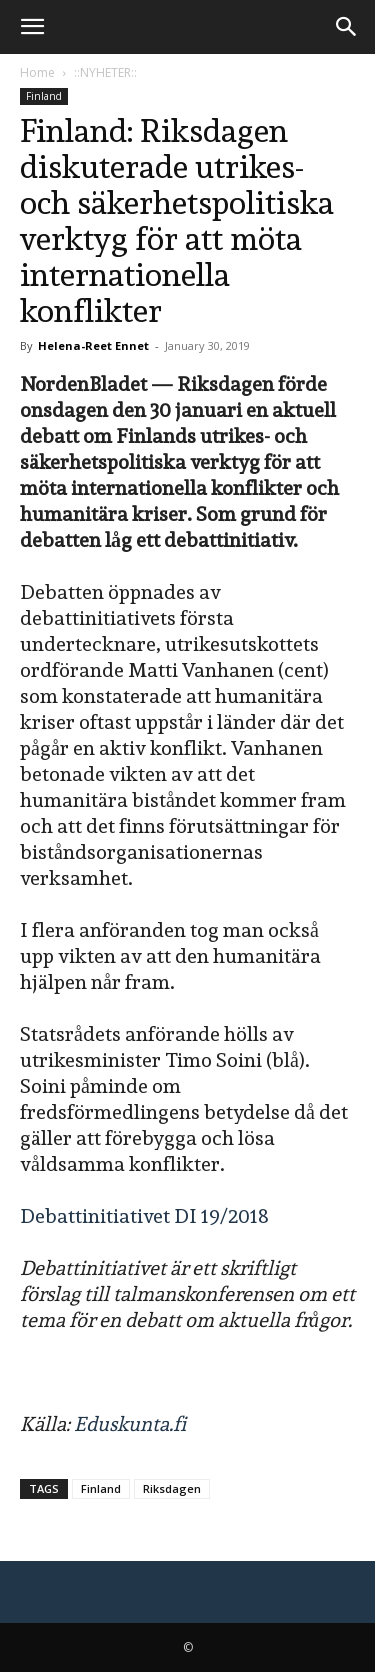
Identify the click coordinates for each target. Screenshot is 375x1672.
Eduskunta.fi (130, 1424)
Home (37, 72)
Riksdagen (172, 1488)
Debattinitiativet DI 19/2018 (144, 1216)
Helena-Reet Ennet (93, 345)
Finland (44, 96)
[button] (32, 27)
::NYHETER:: (105, 72)
